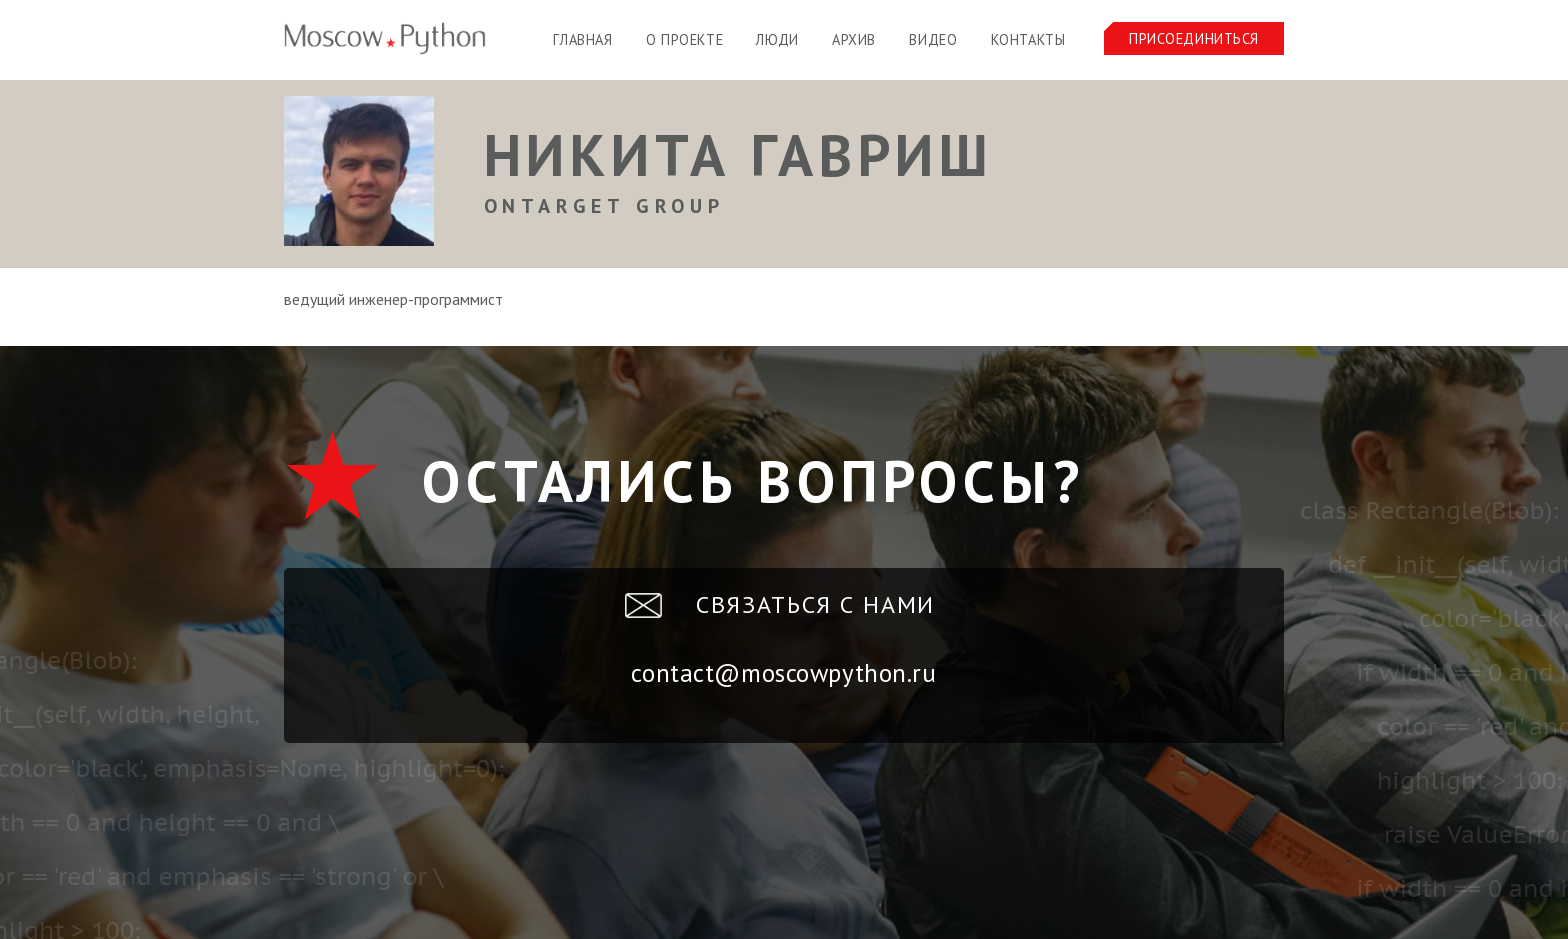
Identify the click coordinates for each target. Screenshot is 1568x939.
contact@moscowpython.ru (783, 673)
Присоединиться (1194, 38)
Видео (933, 39)
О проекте (684, 39)
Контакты (1028, 39)
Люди (777, 39)
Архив (854, 39)
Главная (582, 39)
